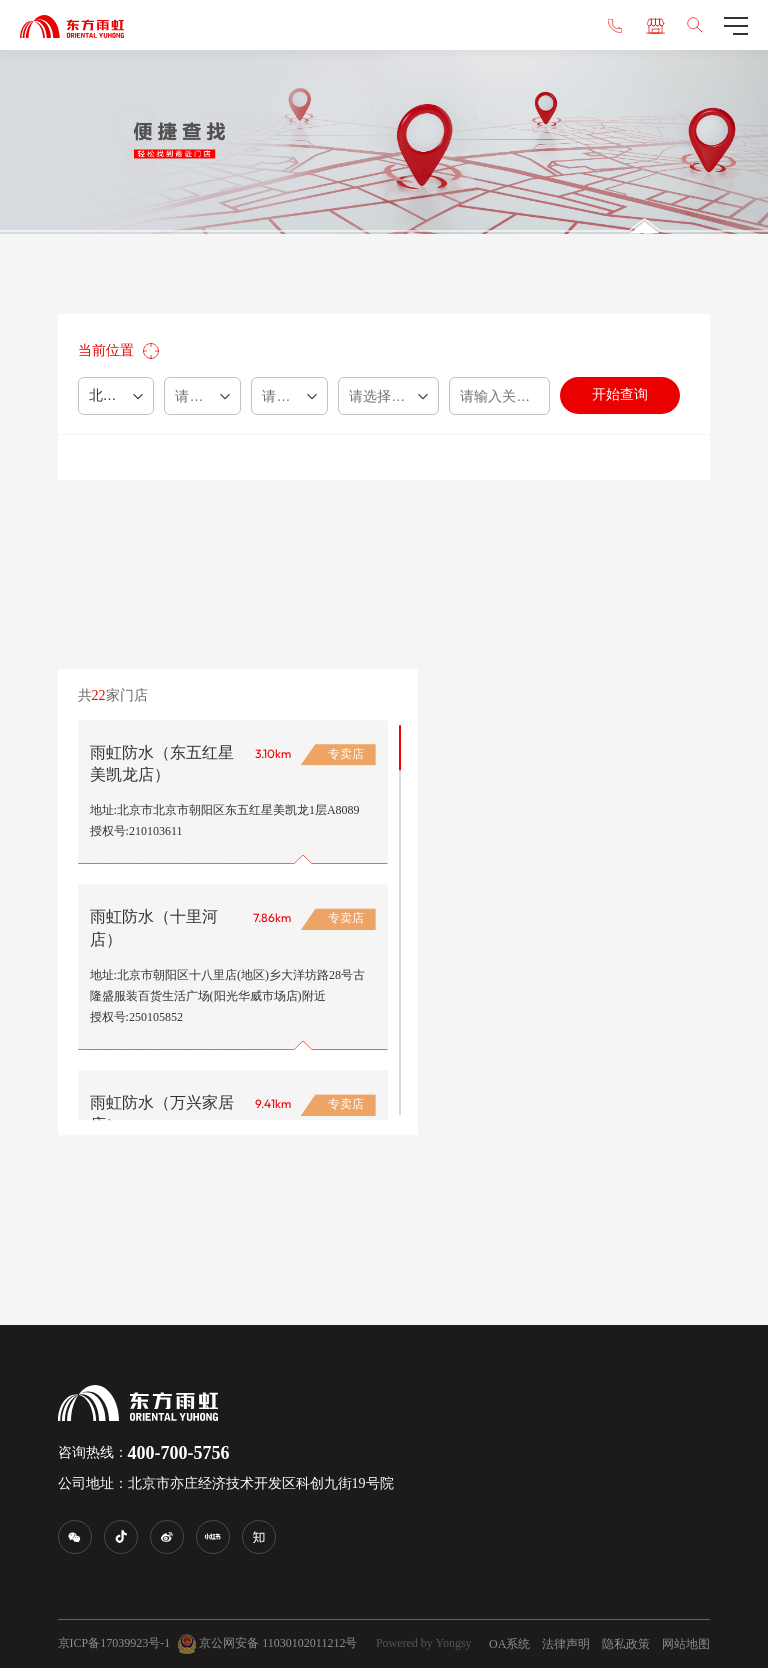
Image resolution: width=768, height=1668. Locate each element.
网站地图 (686, 1644)
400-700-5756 (179, 1453)
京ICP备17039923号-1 (114, 1643)
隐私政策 (626, 1644)
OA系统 (509, 1644)
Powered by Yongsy (424, 1643)
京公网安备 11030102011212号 (267, 1644)
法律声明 (566, 1644)
